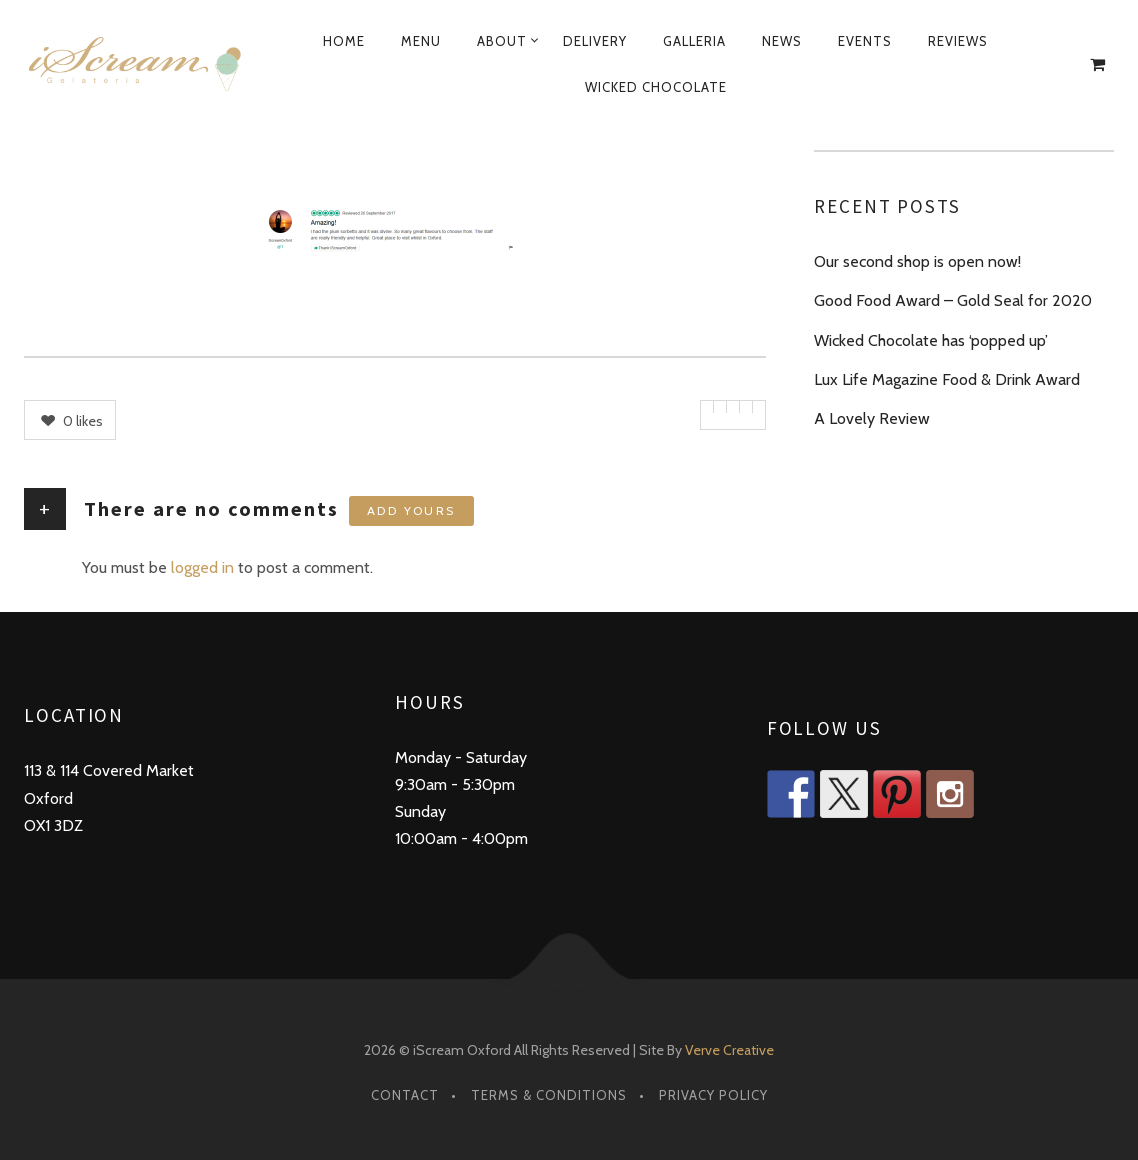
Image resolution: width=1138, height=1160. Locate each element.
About (502, 41)
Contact (405, 1095)
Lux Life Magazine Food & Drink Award (947, 379)
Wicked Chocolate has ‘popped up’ (931, 340)
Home (344, 41)
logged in (202, 567)
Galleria (694, 41)
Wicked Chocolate (656, 87)
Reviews (958, 41)
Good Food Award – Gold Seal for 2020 (953, 300)
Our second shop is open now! (917, 261)
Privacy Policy (713, 1095)
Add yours (411, 510)
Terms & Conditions (549, 1095)
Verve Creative (729, 1050)
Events (865, 41)
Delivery (595, 41)
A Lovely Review (872, 418)
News (782, 41)
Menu (421, 41)
